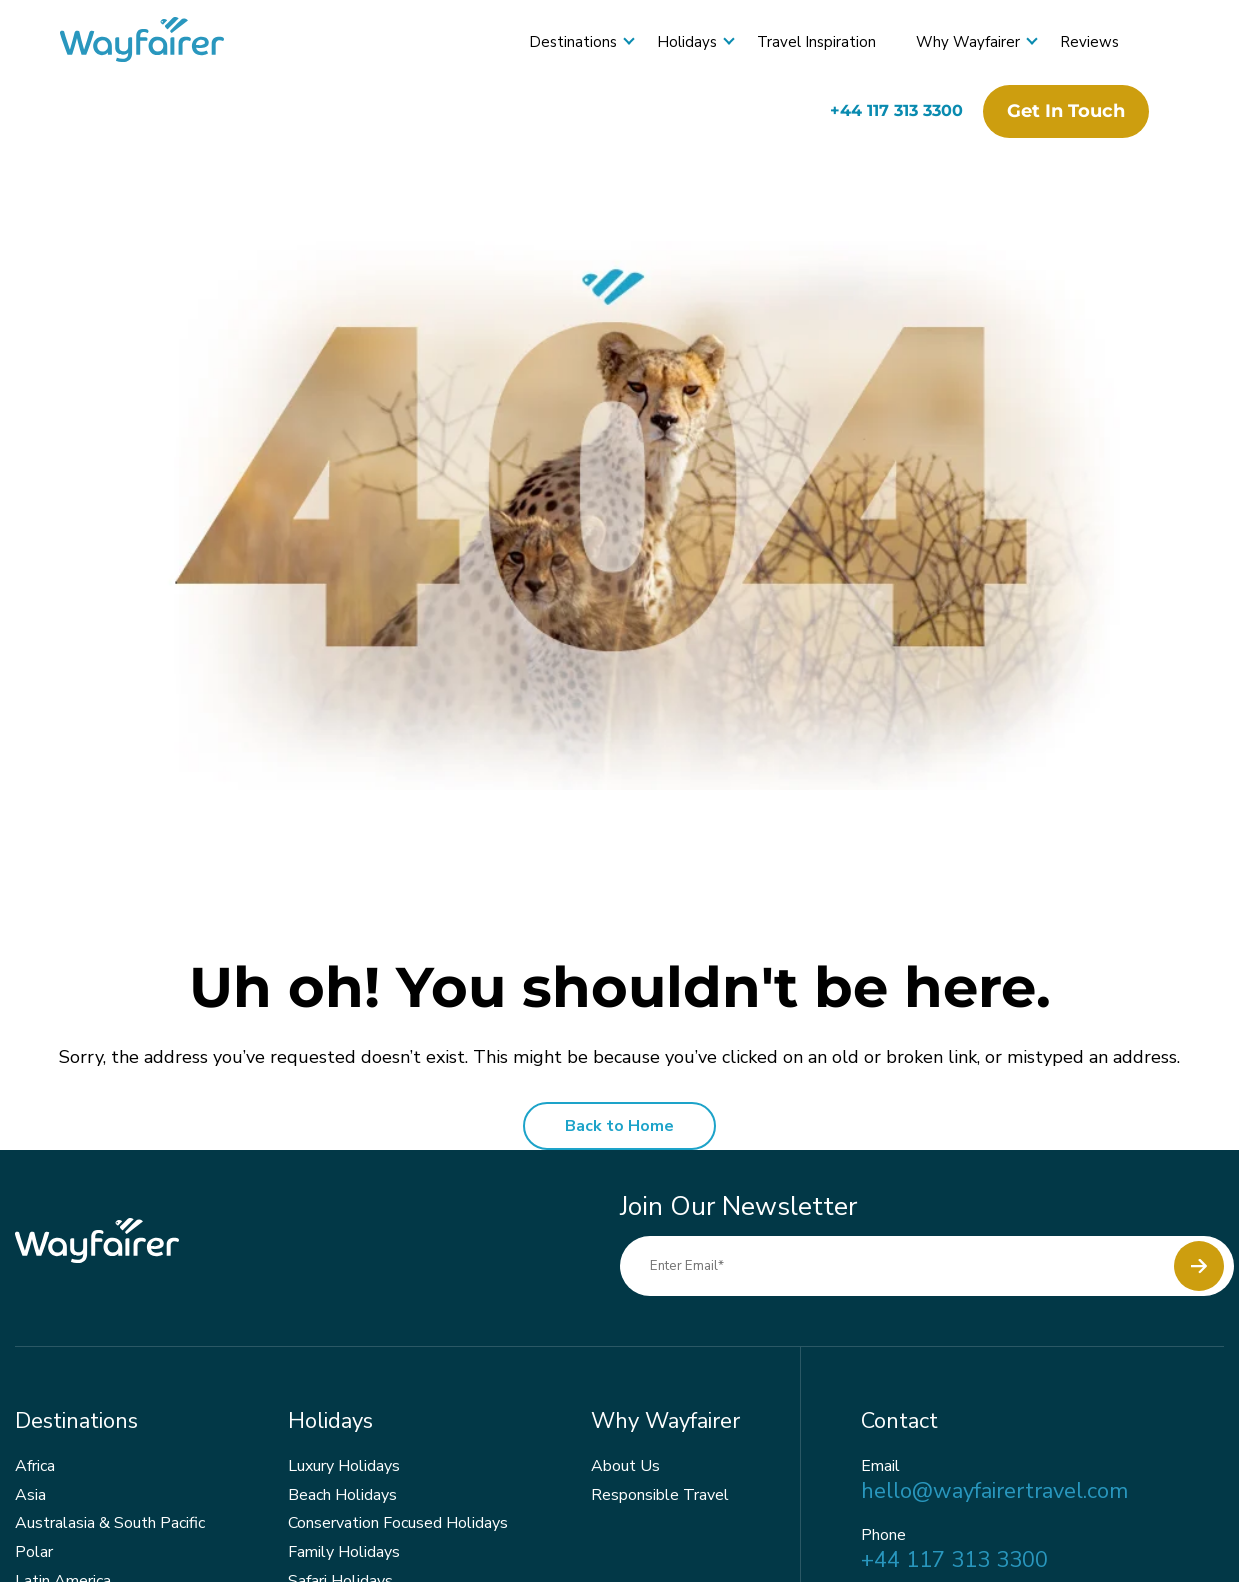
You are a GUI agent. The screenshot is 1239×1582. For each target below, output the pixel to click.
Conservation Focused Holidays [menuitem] (398, 1523)
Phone (883, 1535)
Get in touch (1066, 111)
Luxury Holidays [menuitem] (344, 1466)
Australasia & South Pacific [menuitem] (110, 1523)
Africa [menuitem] (35, 1466)
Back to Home (619, 1126)
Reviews (1089, 42)
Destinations (573, 42)
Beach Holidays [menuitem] (342, 1495)
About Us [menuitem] (625, 1466)
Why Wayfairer (968, 42)
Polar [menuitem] (34, 1552)
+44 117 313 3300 (896, 110)
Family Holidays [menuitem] (344, 1552)
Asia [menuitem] (30, 1495)
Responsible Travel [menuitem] (660, 1495)
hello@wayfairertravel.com (994, 1491)
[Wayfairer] (160, 42)
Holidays (687, 42)
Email (880, 1466)
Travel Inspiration (816, 42)
